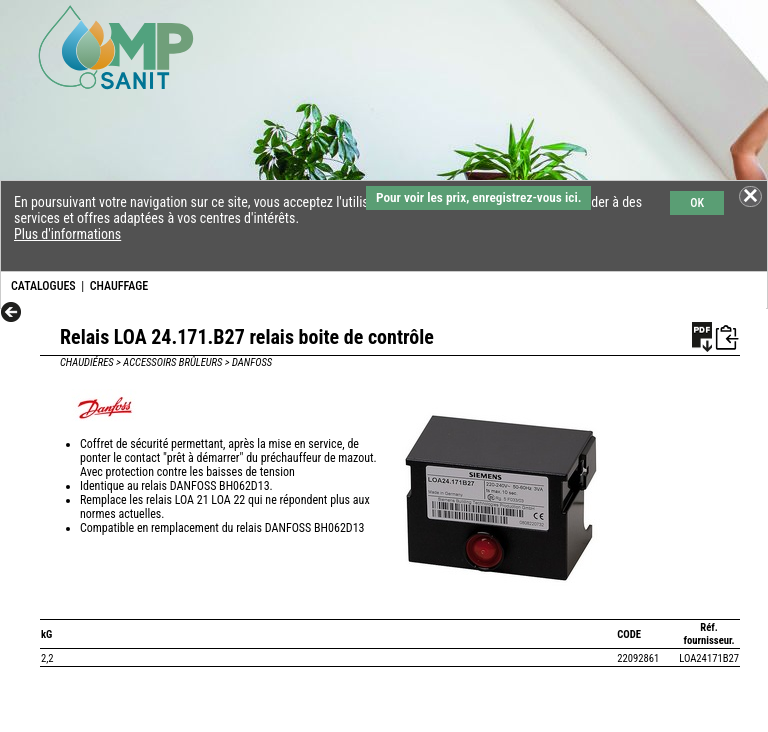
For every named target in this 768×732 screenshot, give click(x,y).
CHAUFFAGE (119, 286)
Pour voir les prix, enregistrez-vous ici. (478, 197)
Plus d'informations (67, 234)
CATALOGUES (43, 286)
